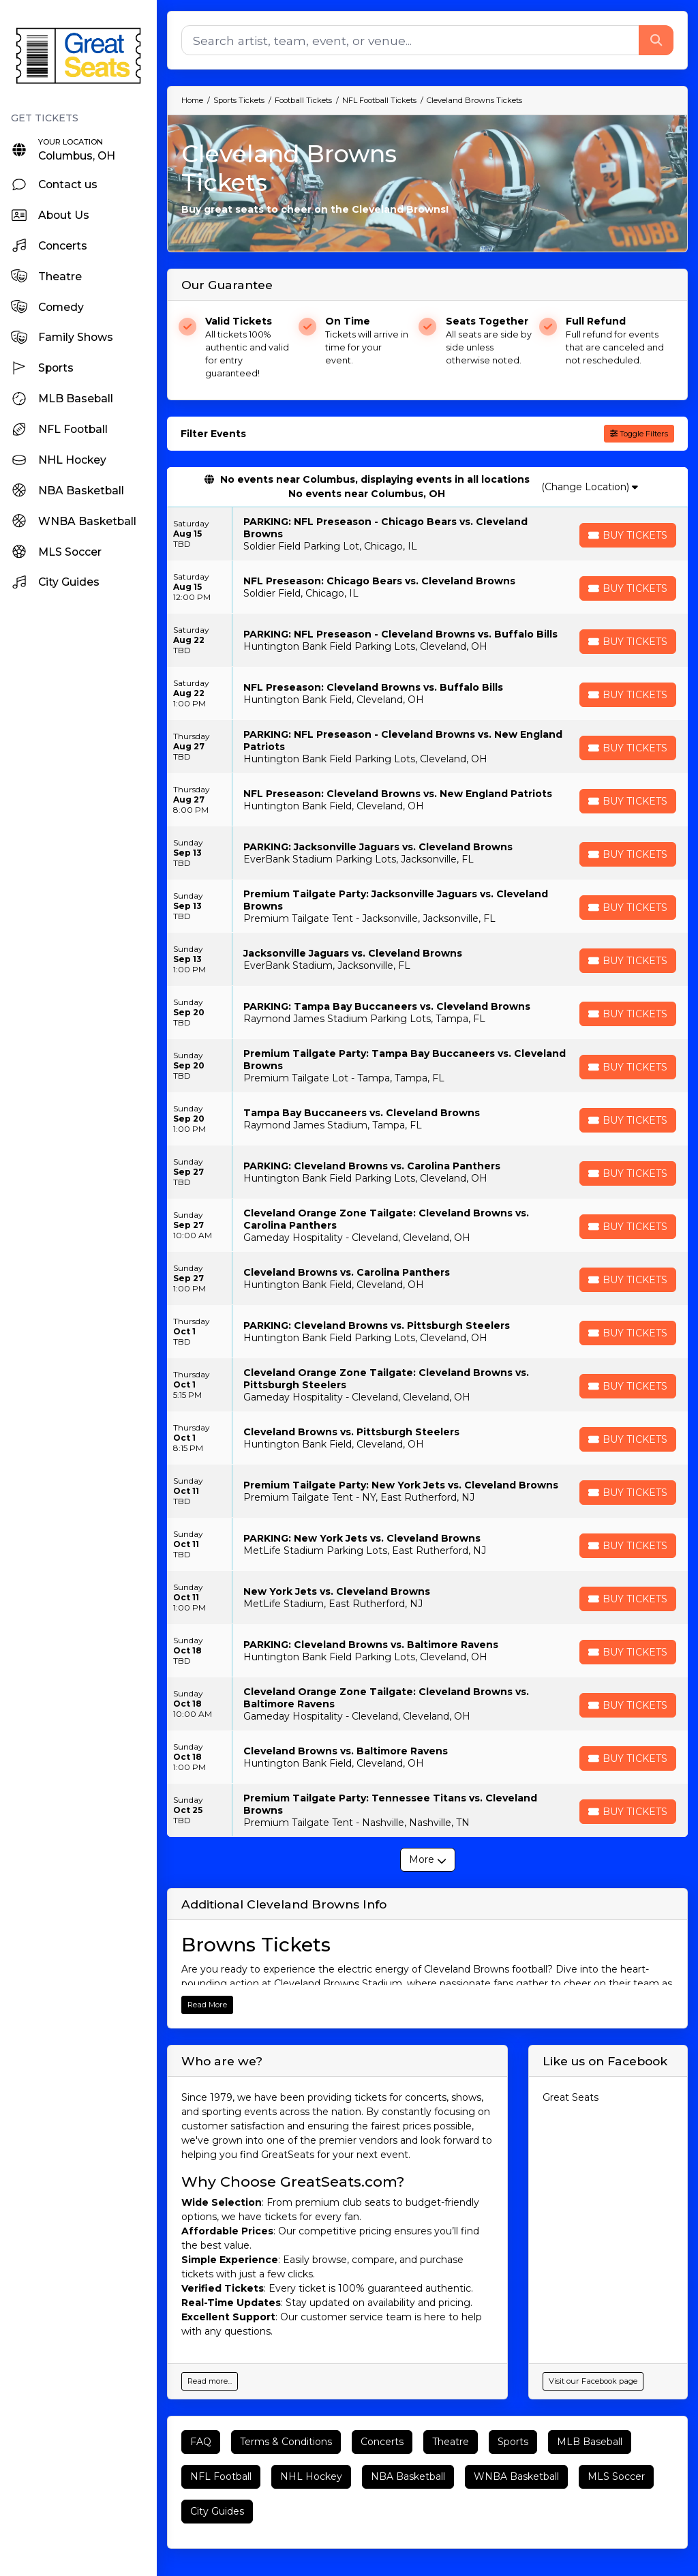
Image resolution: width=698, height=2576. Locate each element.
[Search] (410, 40)
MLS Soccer (616, 2476)
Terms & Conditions (286, 2442)
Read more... (209, 2381)
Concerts (382, 2442)
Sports (513, 2442)
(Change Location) (589, 487)
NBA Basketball (408, 2476)
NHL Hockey (311, 2476)
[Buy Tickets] (627, 535)
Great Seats (570, 2097)
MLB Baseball (589, 2442)
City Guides (217, 2511)
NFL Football (221, 2476)
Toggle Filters (639, 433)
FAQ (200, 2442)
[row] (427, 533)
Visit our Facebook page (593, 2381)
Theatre (450, 2442)
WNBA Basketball (516, 2476)
